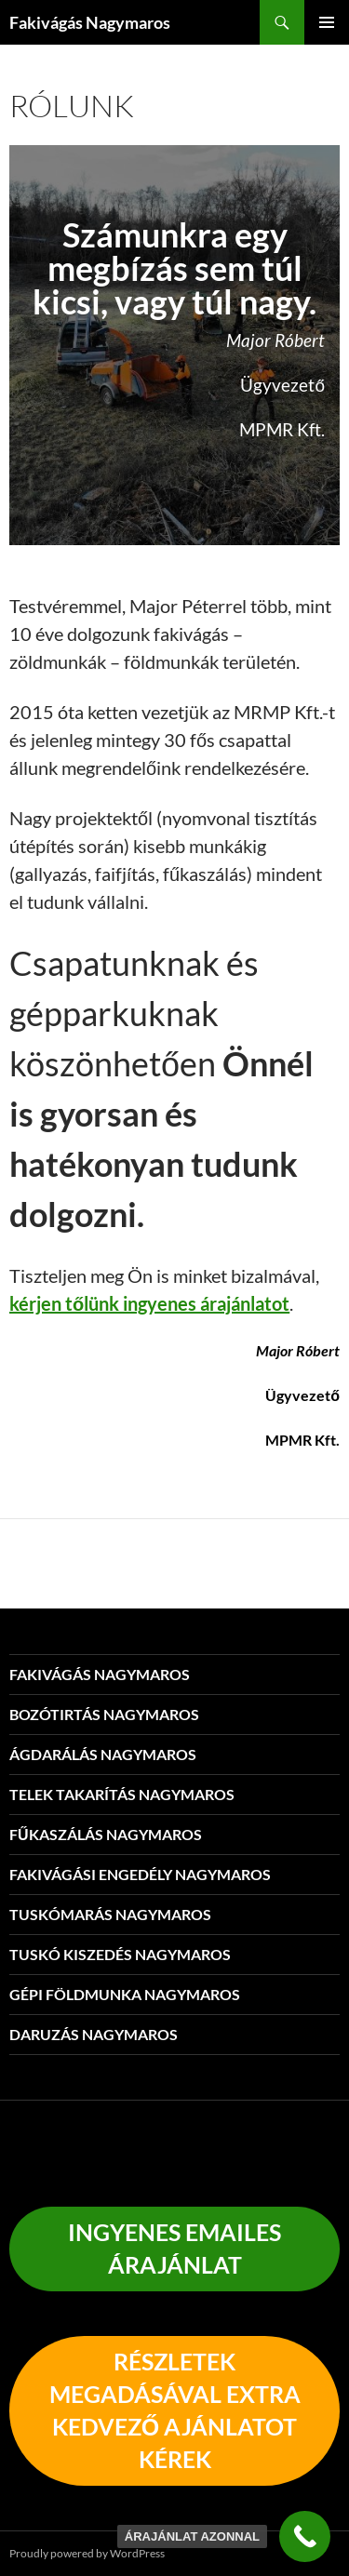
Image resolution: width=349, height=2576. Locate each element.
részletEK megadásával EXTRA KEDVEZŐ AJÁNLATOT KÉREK (175, 2410)
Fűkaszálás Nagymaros (105, 1834)
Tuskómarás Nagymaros (110, 1914)
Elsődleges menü (326, 22)
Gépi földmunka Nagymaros (124, 1994)
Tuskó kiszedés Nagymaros (120, 1954)
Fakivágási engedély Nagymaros (140, 1874)
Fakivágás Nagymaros (89, 22)
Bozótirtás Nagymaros (104, 1714)
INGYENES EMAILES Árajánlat (174, 2248)
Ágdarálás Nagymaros (102, 1754)
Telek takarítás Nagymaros (122, 1794)
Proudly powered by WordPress (87, 2553)
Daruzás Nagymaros (93, 2034)
